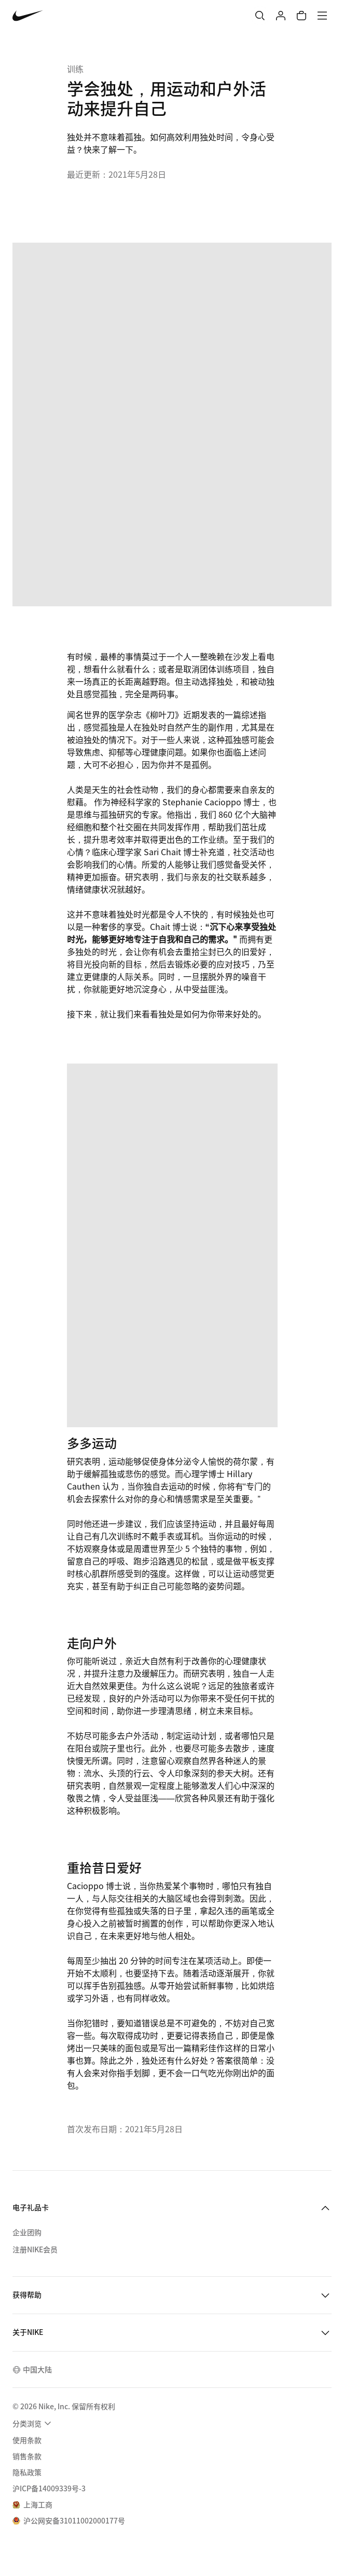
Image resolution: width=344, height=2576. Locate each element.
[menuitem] (33, 2423)
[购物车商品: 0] (301, 15)
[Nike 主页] (27, 16)
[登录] (280, 15)
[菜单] (322, 15)
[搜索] (260, 15)
